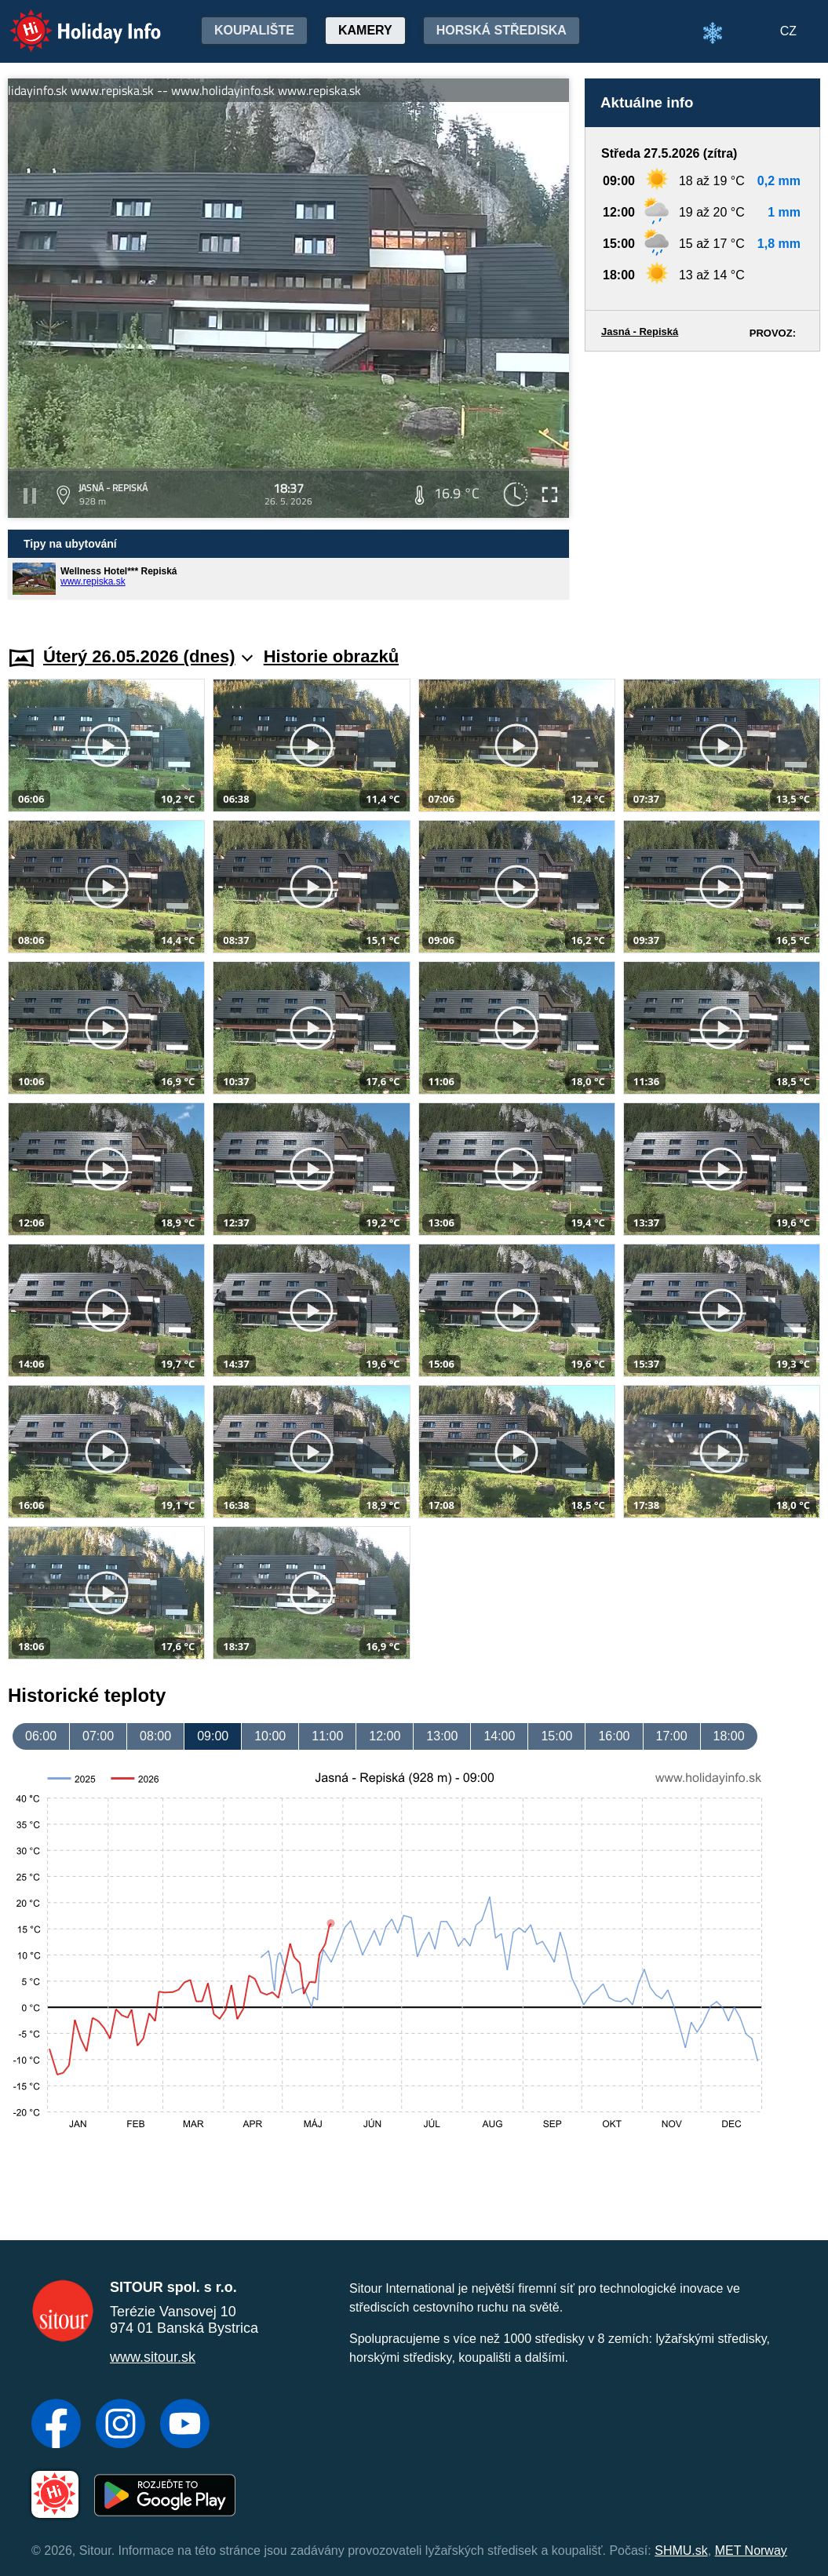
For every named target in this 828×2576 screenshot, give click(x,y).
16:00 (613, 1736)
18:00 (729, 1736)
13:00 (442, 1736)
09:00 (212, 1736)
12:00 (384, 1736)
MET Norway (751, 2550)
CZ (788, 31)
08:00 (155, 1736)
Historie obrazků (331, 656)
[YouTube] (185, 2425)
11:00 (327, 1736)
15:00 (556, 1736)
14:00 (499, 1736)
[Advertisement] (702, 483)
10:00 (270, 1736)
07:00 (98, 1736)
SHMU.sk (681, 2550)
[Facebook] (56, 2425)
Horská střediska (501, 30)
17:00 (672, 1736)
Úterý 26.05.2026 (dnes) (148, 656)
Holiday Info (70, 20)
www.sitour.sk (152, 2357)
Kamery (365, 30)
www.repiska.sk (93, 581)
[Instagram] (120, 2425)
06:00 (41, 1736)
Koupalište (254, 30)
